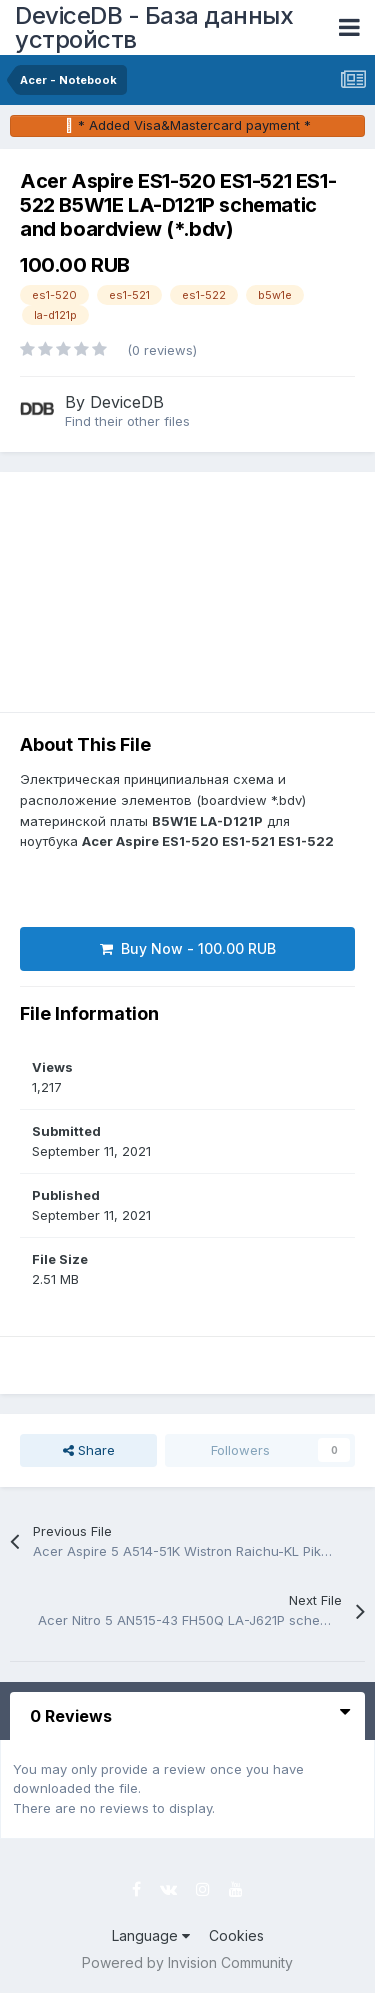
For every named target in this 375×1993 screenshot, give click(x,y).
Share (89, 1450)
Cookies (236, 1935)
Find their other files (127, 421)
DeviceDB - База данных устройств (154, 27)
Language (151, 1935)
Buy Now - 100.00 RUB (188, 948)
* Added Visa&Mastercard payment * (194, 125)
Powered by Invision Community (187, 1962)
